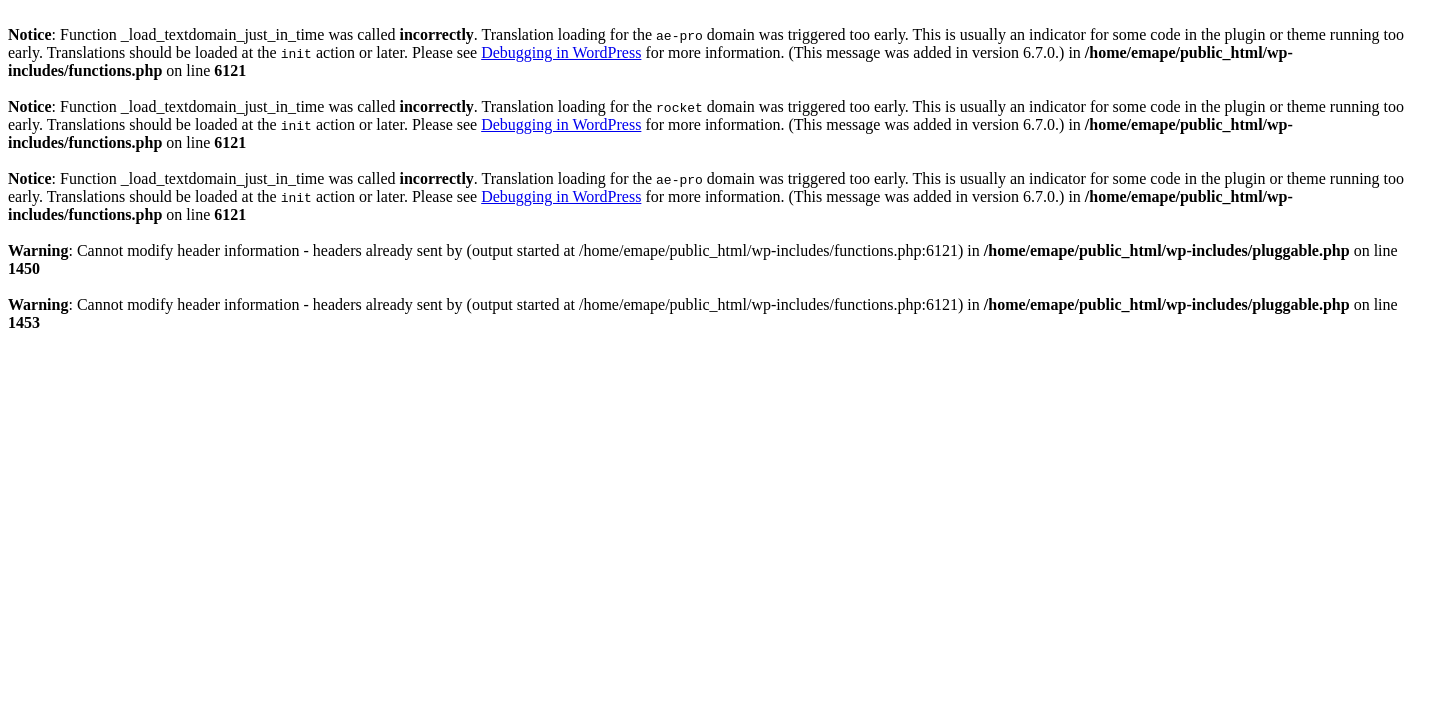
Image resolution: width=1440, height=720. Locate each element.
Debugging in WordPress (561, 52)
